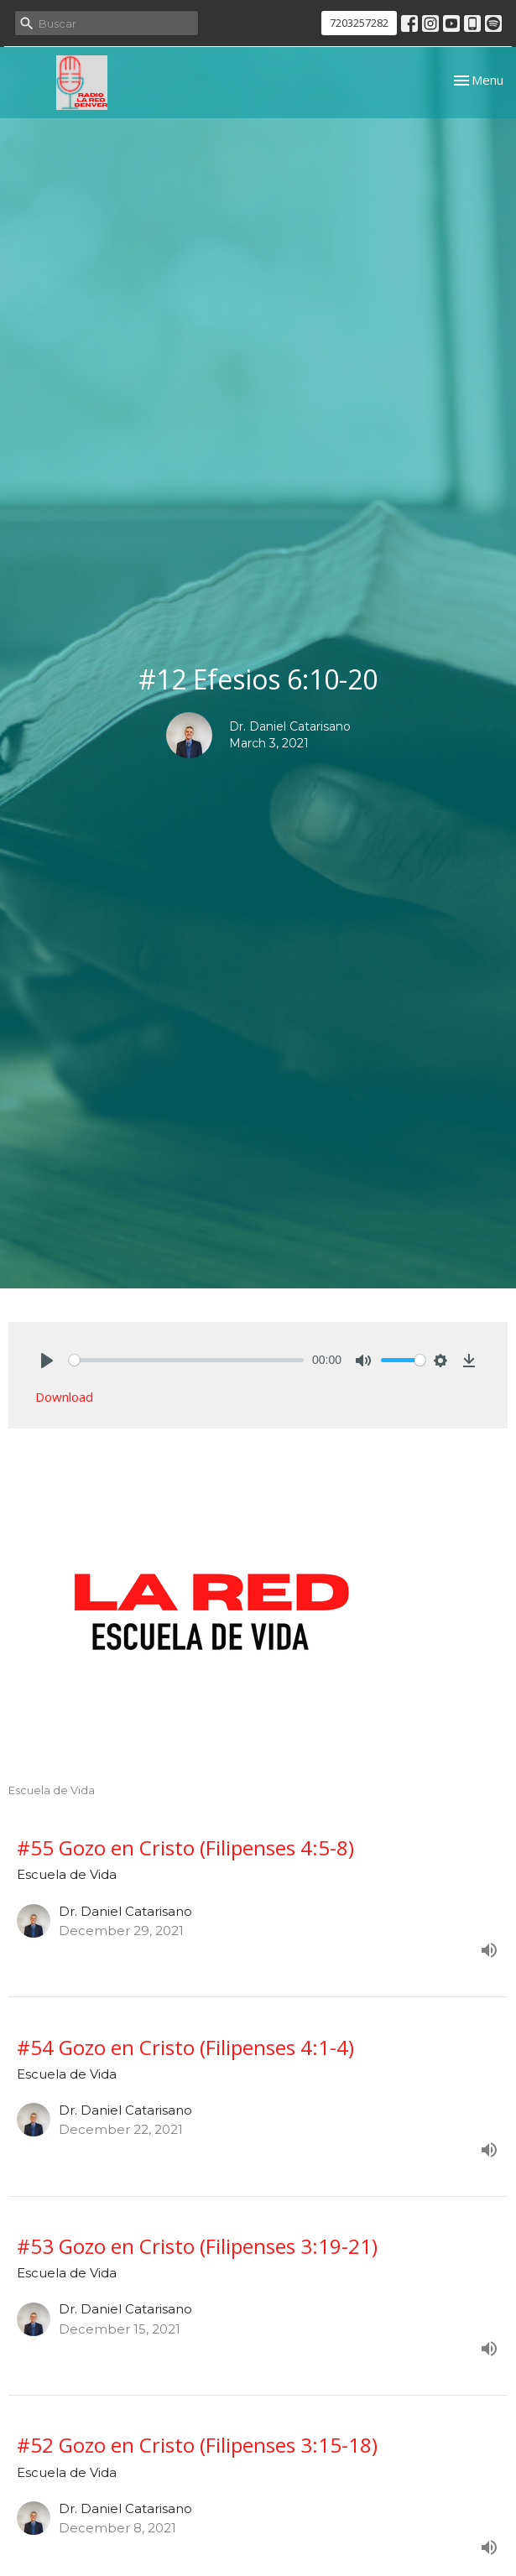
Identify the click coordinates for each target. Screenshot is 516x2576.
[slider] (186, 1360)
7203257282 (359, 22)
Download (64, 1396)
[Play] (47, 1360)
